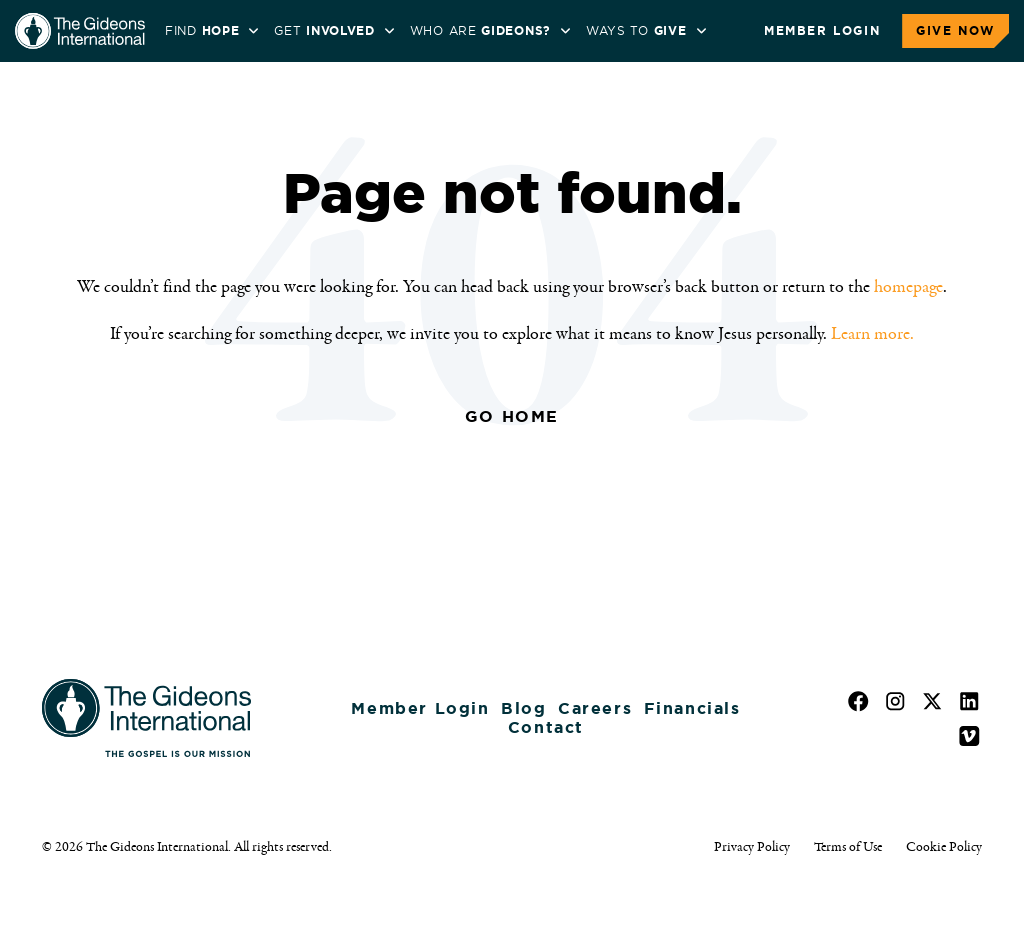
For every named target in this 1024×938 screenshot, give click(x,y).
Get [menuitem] (324, 31)
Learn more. (872, 334)
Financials (692, 708)
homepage (908, 287)
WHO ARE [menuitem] (480, 31)
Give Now (955, 31)
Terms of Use (848, 847)
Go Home (512, 416)
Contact (546, 727)
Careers (595, 708)
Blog (523, 708)
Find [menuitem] (202, 31)
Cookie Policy (944, 847)
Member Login (822, 31)
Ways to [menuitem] (636, 31)
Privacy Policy (752, 847)
